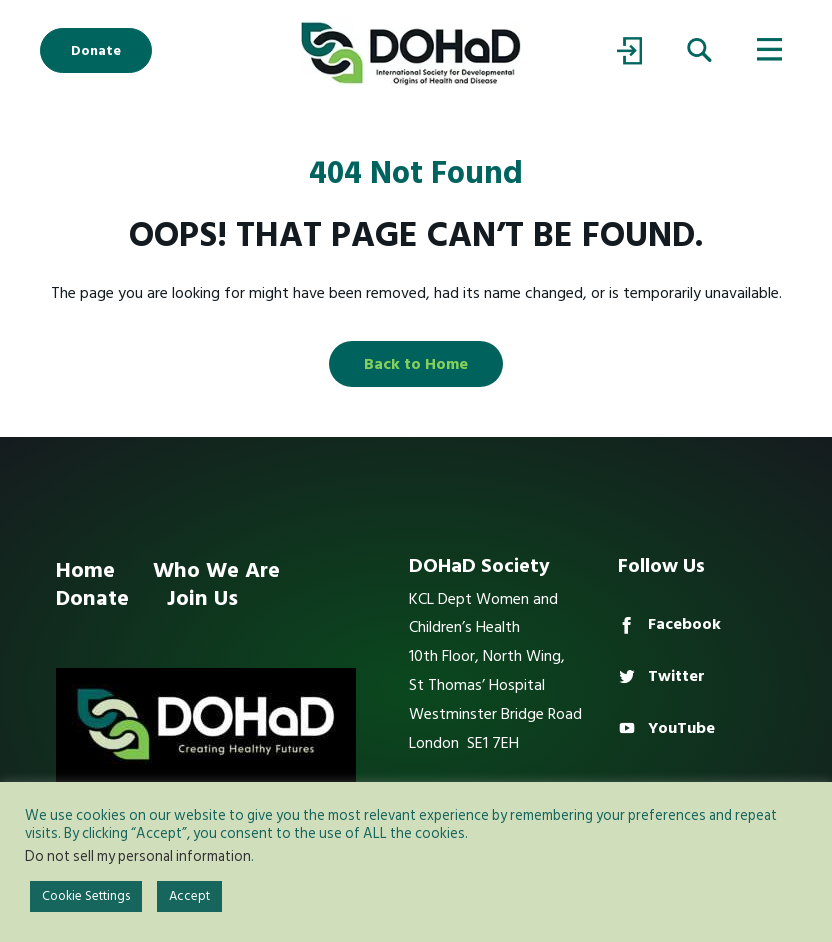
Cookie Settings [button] (86, 896)
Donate (96, 50)
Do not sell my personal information (138, 856)
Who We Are (216, 570)
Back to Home (416, 364)
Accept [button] (189, 896)
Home (85, 570)
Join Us (202, 598)
